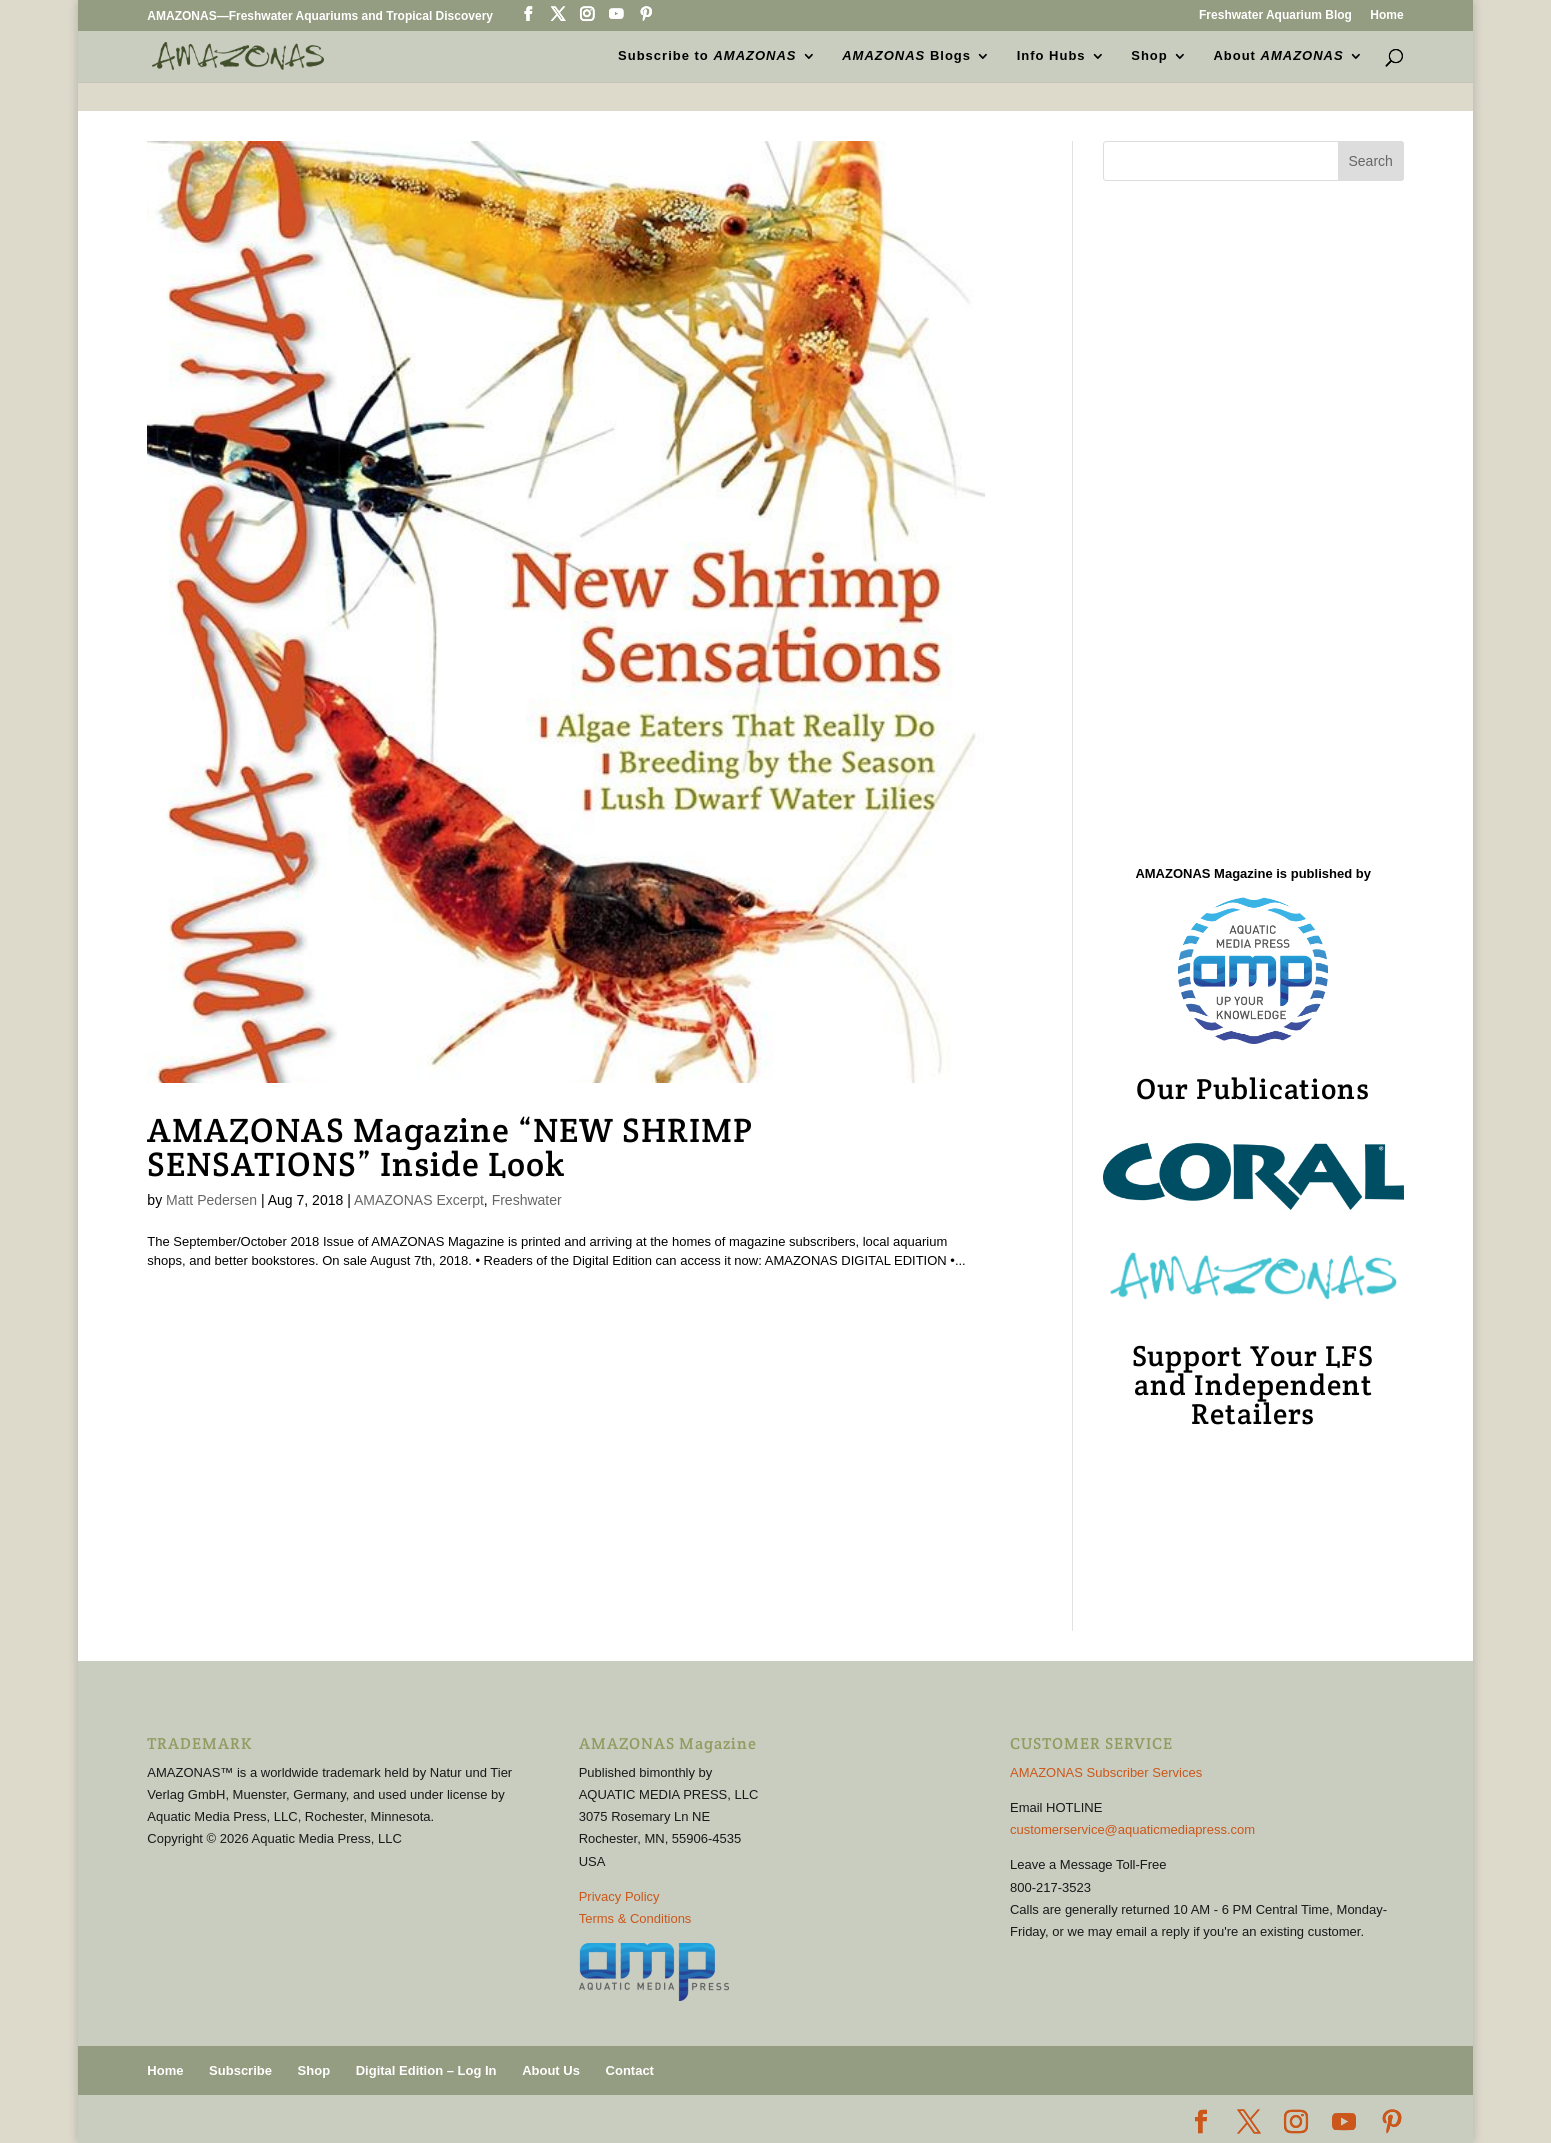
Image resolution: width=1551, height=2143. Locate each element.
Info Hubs (1051, 56)
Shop (1149, 56)
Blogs (906, 56)
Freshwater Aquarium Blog (1275, 15)
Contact (630, 2070)
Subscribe (240, 2070)
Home (1386, 15)
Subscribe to (707, 56)
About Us (551, 2070)
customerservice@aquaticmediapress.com (1132, 1829)
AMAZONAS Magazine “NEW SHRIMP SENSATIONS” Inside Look (450, 1147)
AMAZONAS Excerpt (419, 1200)
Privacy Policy (619, 1896)
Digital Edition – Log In (426, 2070)
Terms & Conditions (635, 1918)
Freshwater (527, 1200)
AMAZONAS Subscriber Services (1106, 1772)
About (1278, 56)
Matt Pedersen (211, 1200)
